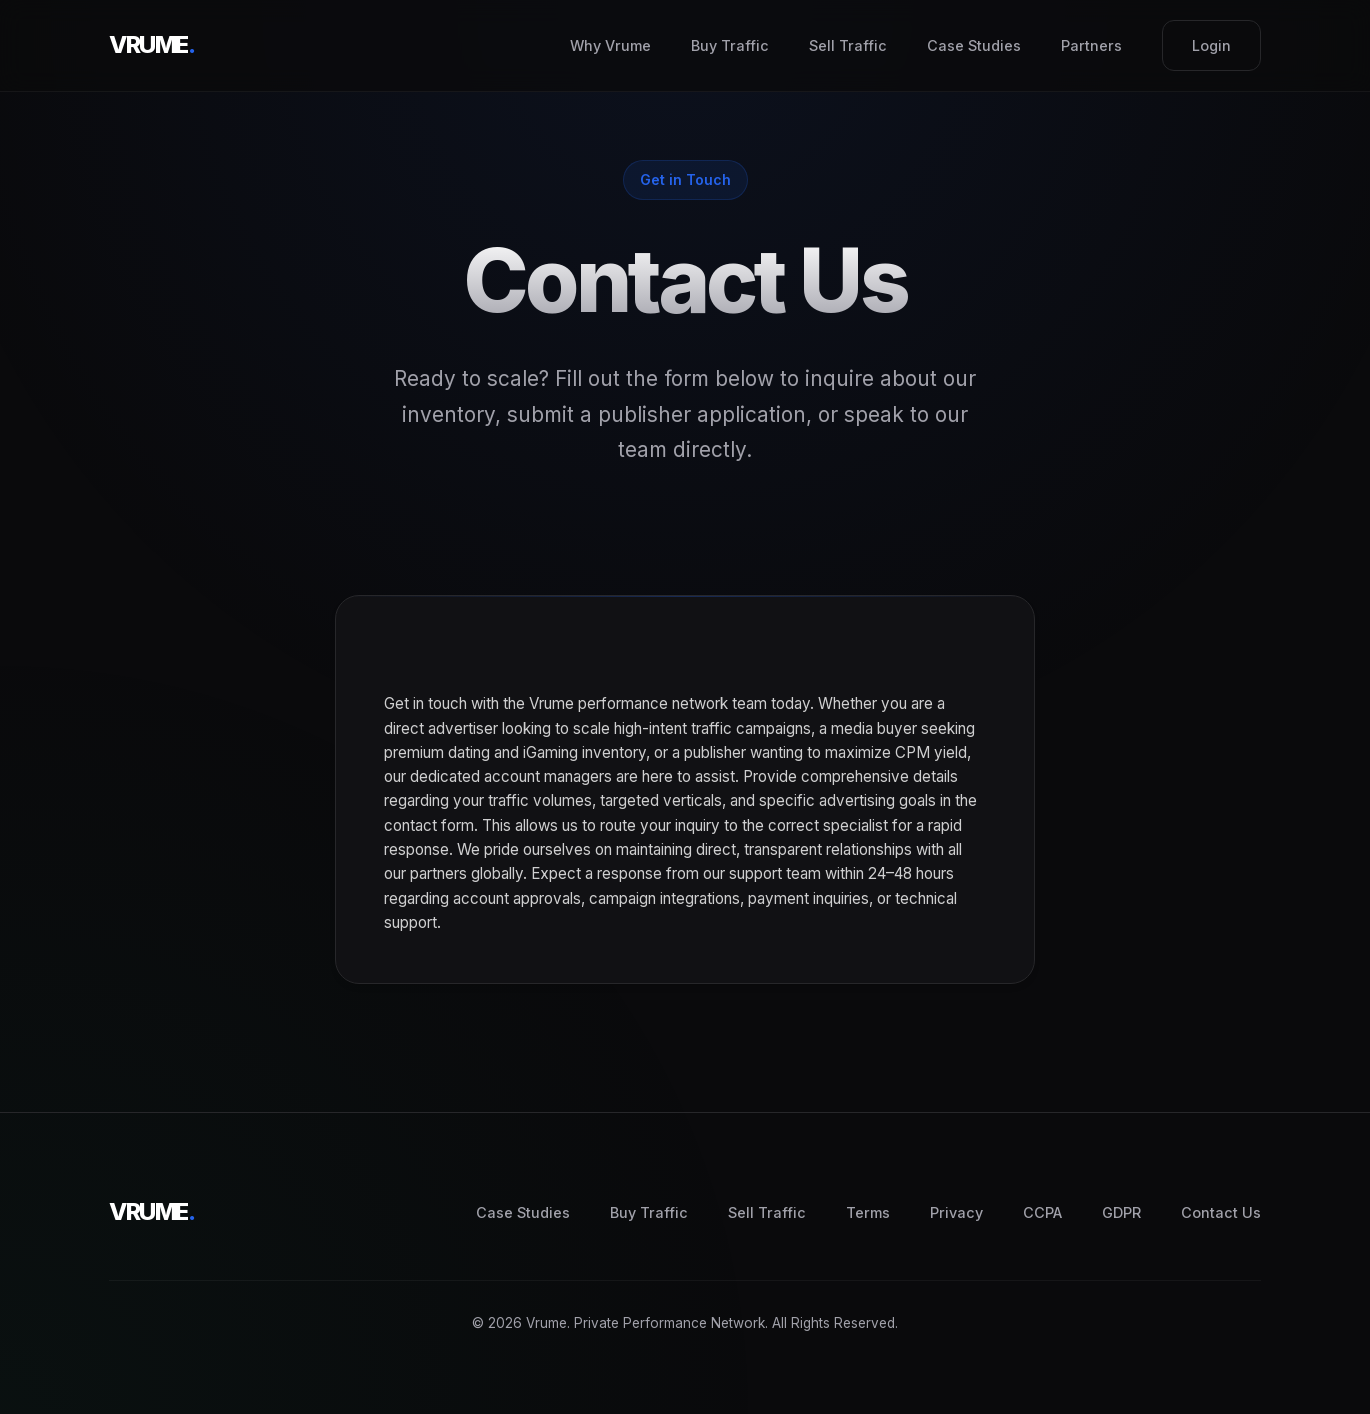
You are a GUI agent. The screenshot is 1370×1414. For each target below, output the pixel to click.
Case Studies (974, 45)
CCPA (1042, 1212)
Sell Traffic (848, 45)
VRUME (151, 45)
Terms (868, 1212)
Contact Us (1221, 1212)
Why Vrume (610, 45)
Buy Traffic (730, 45)
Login (1211, 45)
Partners (1091, 45)
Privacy (956, 1212)
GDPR (1121, 1212)
